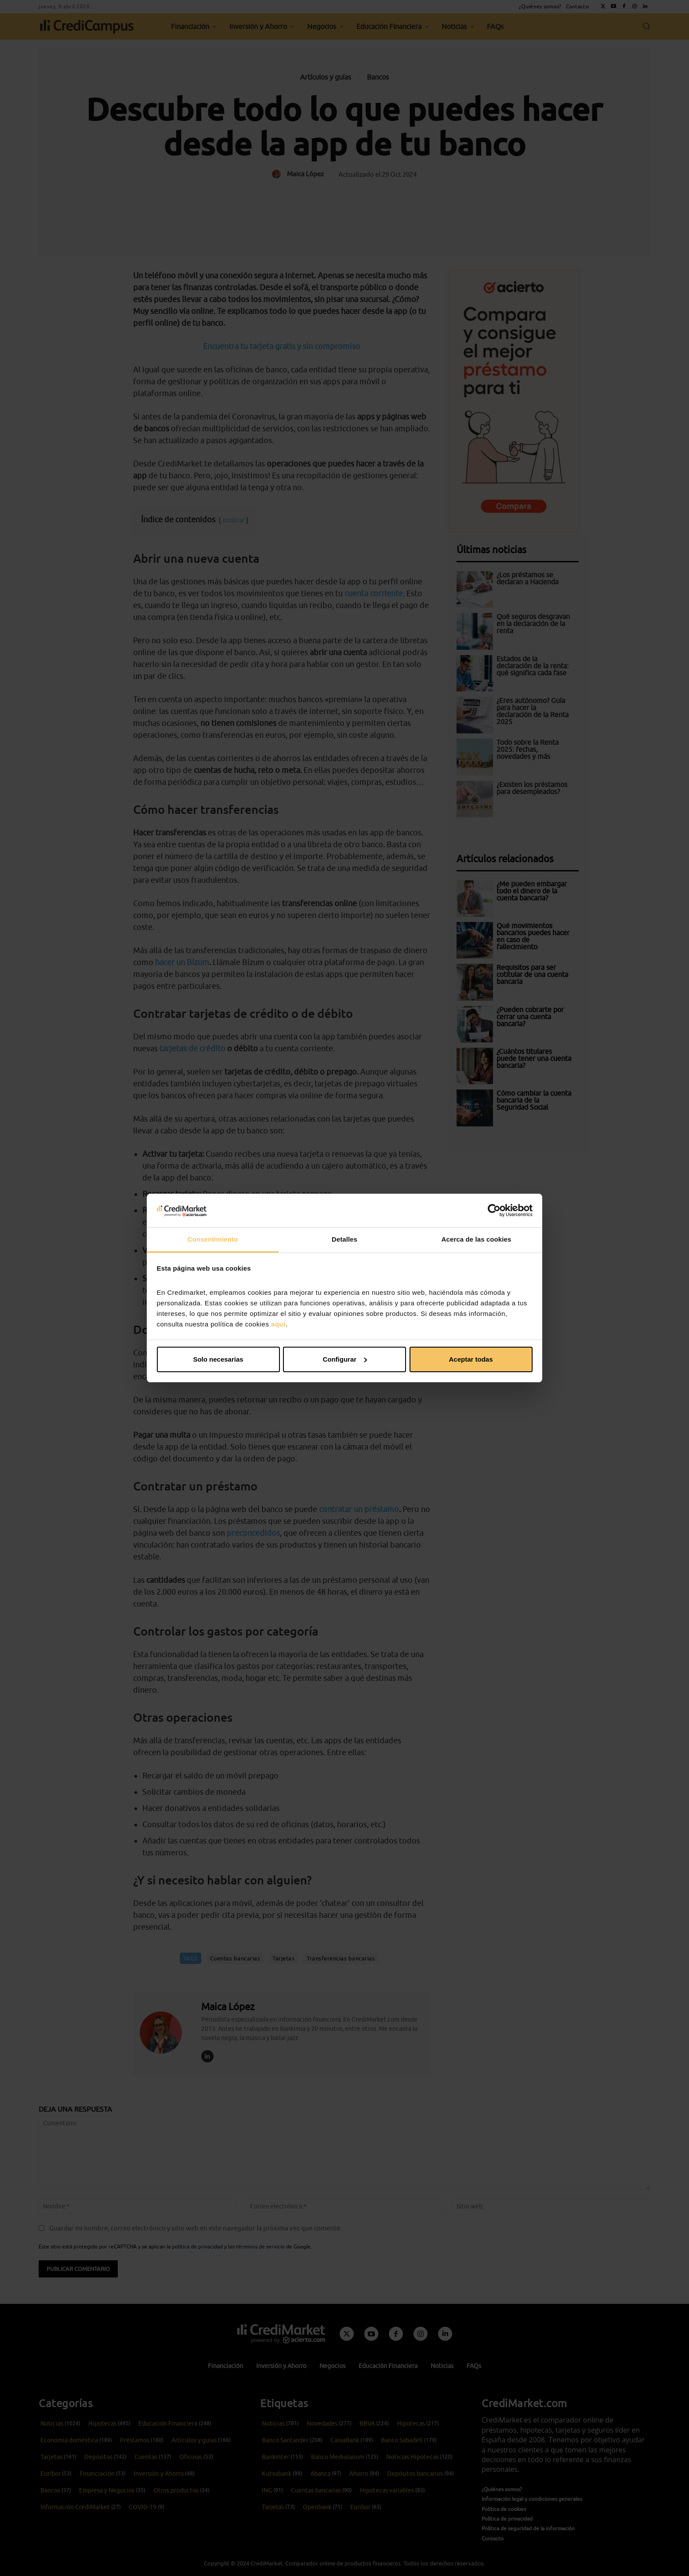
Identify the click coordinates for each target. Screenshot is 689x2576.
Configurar (345, 1359)
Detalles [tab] (344, 1239)
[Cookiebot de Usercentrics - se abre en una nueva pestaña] (494, 1210)
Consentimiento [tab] (213, 1239)
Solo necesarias (218, 1359)
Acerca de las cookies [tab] (476, 1239)
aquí (278, 1324)
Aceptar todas (471, 1359)
